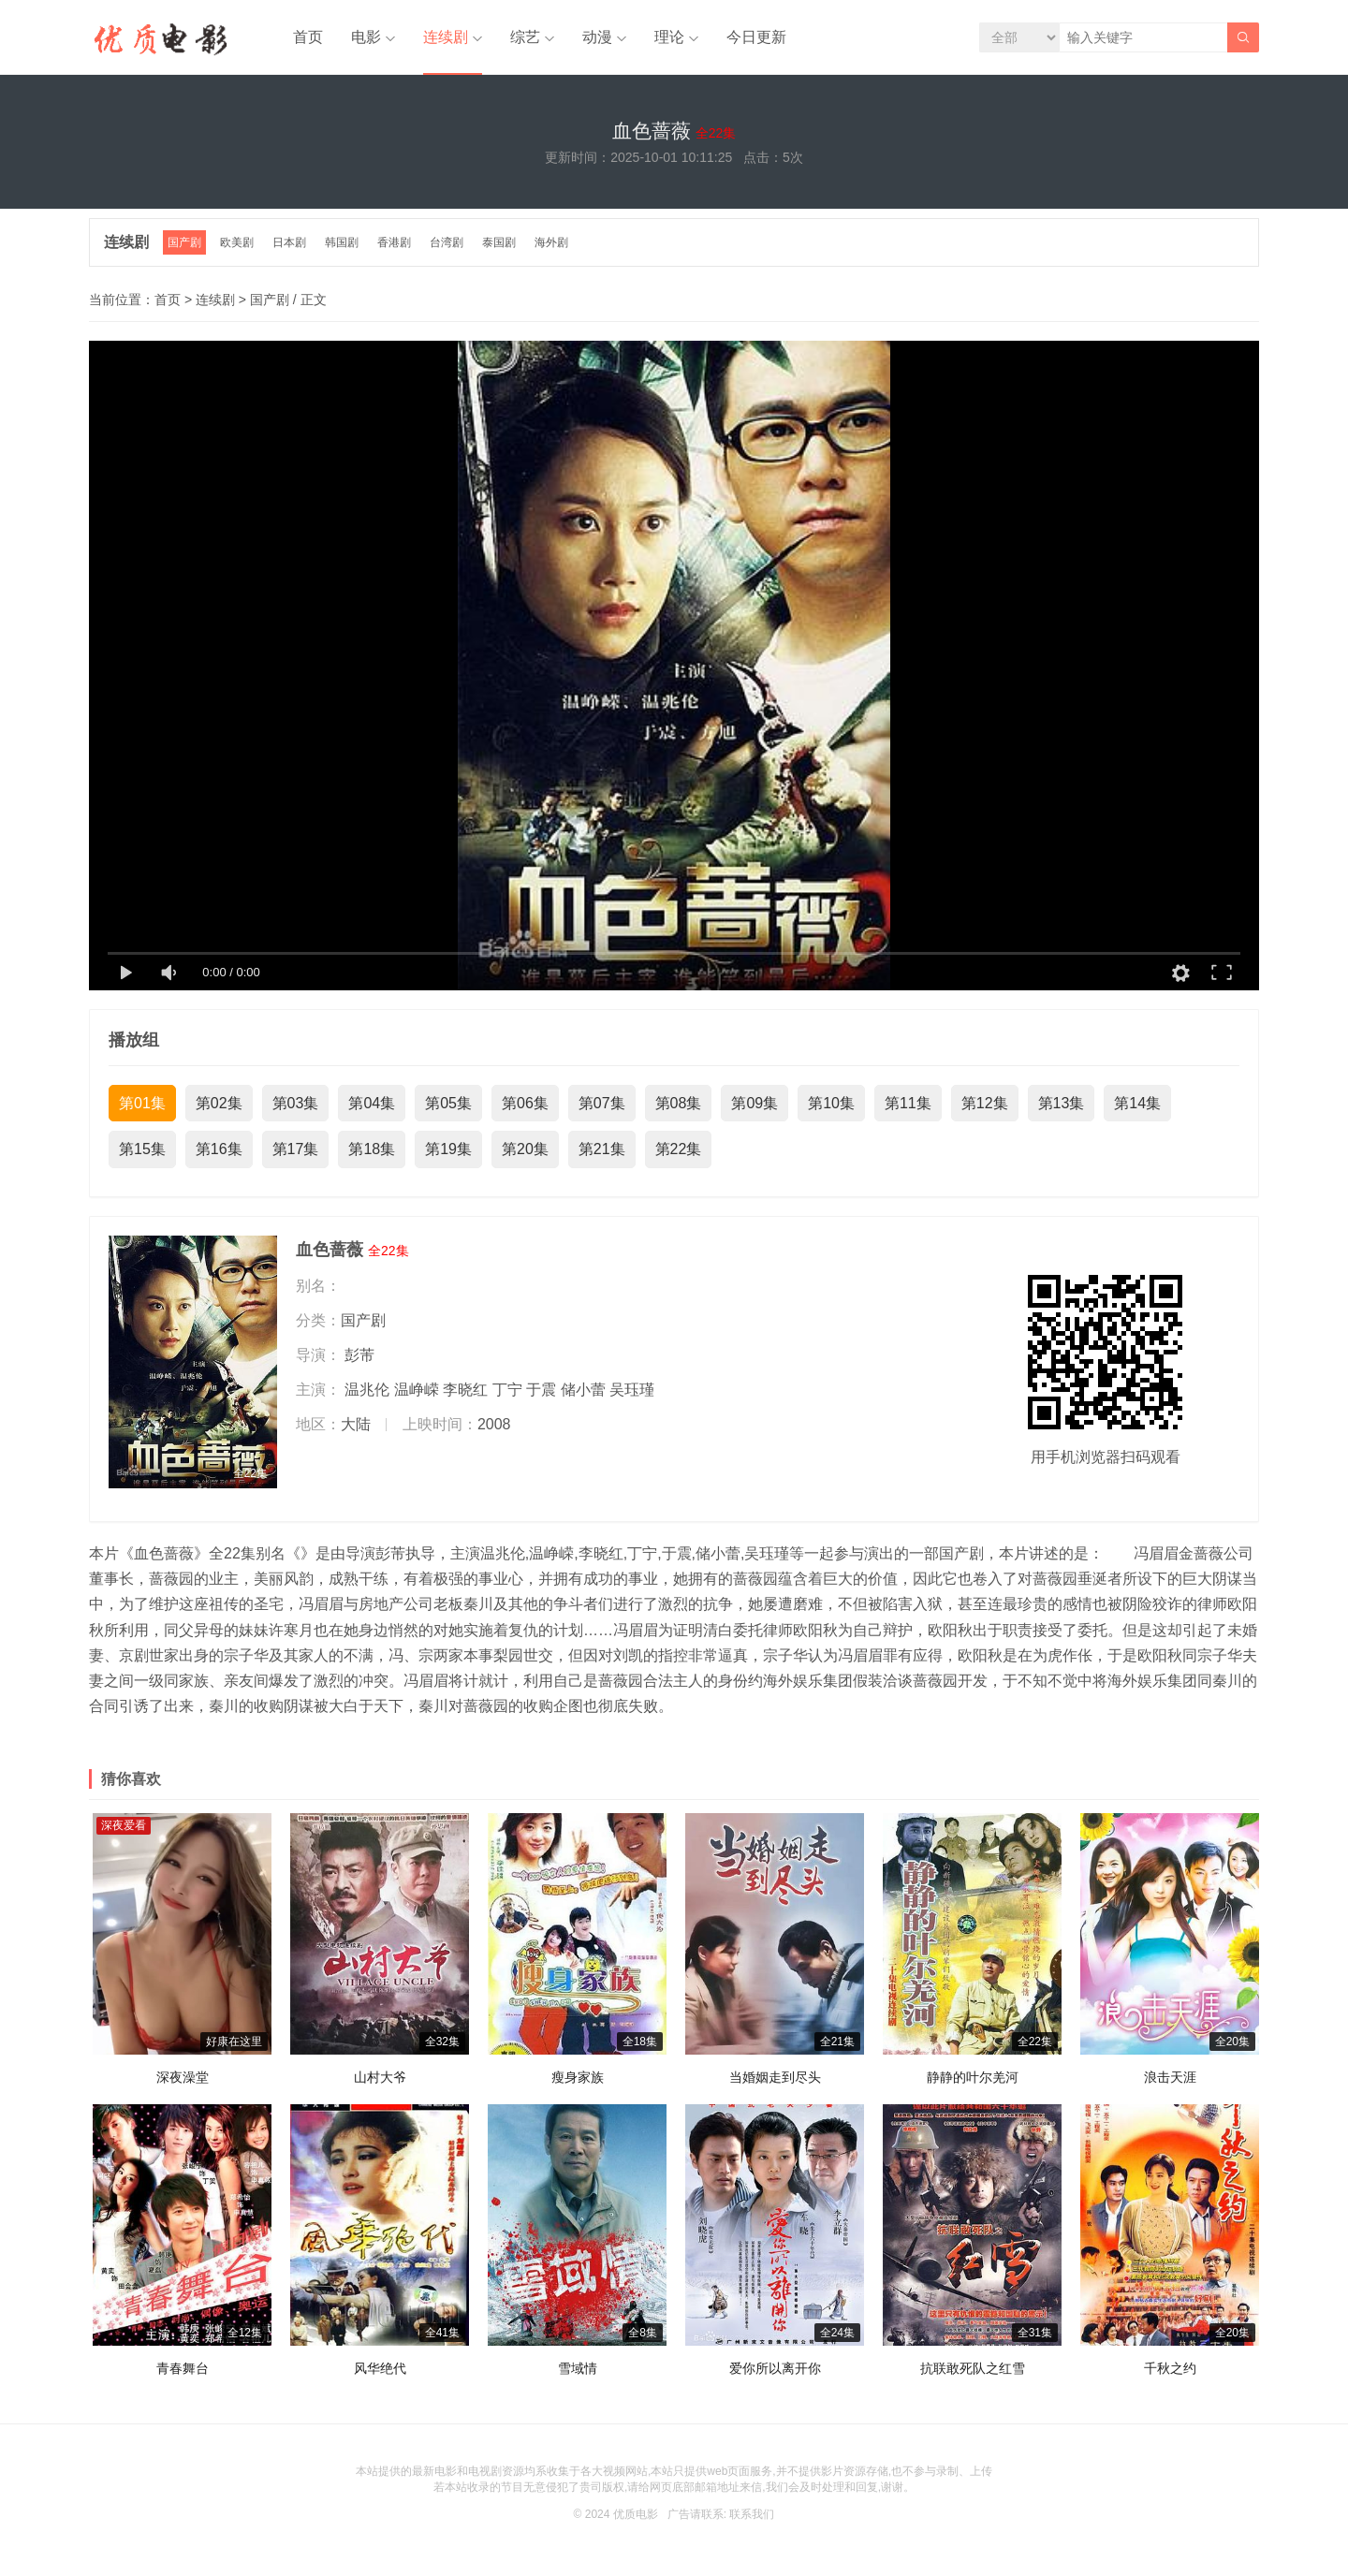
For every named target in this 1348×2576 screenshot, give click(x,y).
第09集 (754, 1103)
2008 (494, 1424)
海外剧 (551, 242)
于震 (541, 1390)
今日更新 (756, 37)
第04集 (371, 1103)
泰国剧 (499, 242)
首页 (308, 37)
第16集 (219, 1149)
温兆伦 (366, 1390)
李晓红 (465, 1390)
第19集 (448, 1149)
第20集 (525, 1149)
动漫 (597, 37)
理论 (669, 37)
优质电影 (635, 2514)
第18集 (371, 1149)
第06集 (525, 1103)
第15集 (142, 1149)
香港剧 (394, 242)
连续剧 (445, 37)
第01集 (142, 1103)
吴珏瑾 (631, 1390)
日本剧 (289, 242)
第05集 (448, 1103)
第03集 (295, 1103)
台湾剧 (446, 242)
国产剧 (184, 242)
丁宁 (507, 1390)
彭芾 (359, 1355)
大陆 (356, 1424)
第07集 (602, 1103)
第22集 (678, 1149)
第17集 (295, 1149)
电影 (366, 37)
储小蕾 (583, 1390)
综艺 (525, 37)
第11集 (908, 1103)
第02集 (219, 1103)
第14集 (1137, 1103)
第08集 (678, 1103)
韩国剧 (342, 242)
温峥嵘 (416, 1390)
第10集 (831, 1103)
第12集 (984, 1103)
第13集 (1061, 1103)
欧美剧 (237, 242)
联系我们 (751, 2514)
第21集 (602, 1149)
